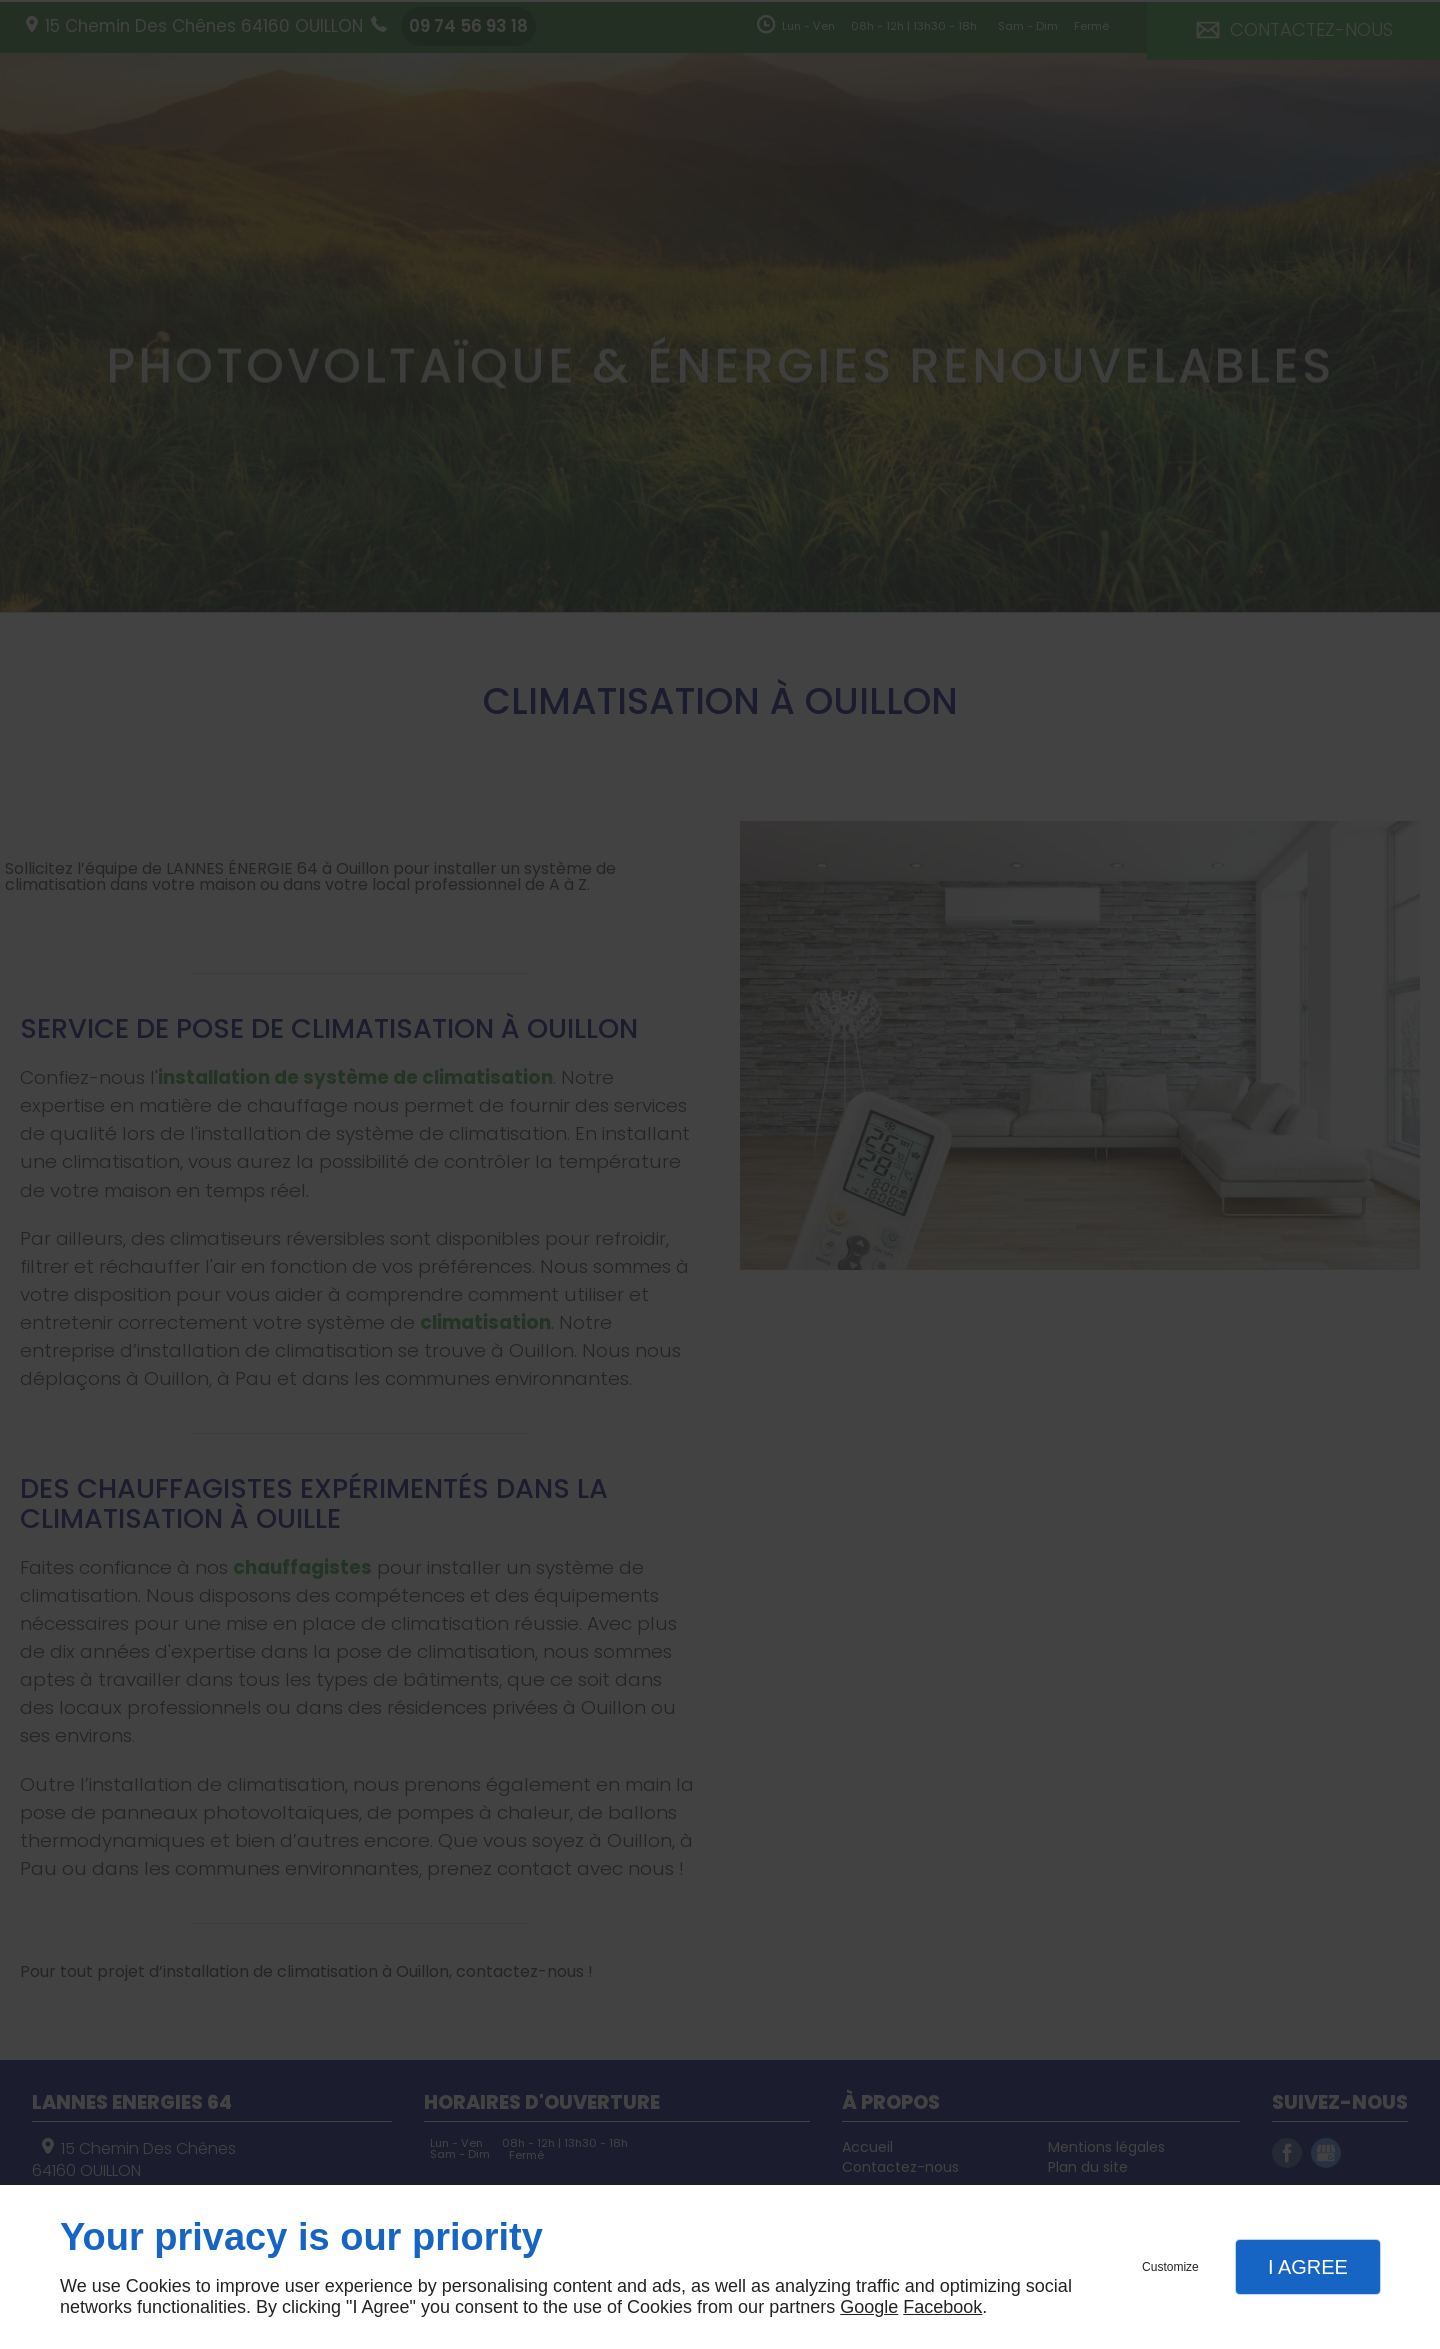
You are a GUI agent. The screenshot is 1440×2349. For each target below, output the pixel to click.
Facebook (942, 2307)
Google (869, 2307)
